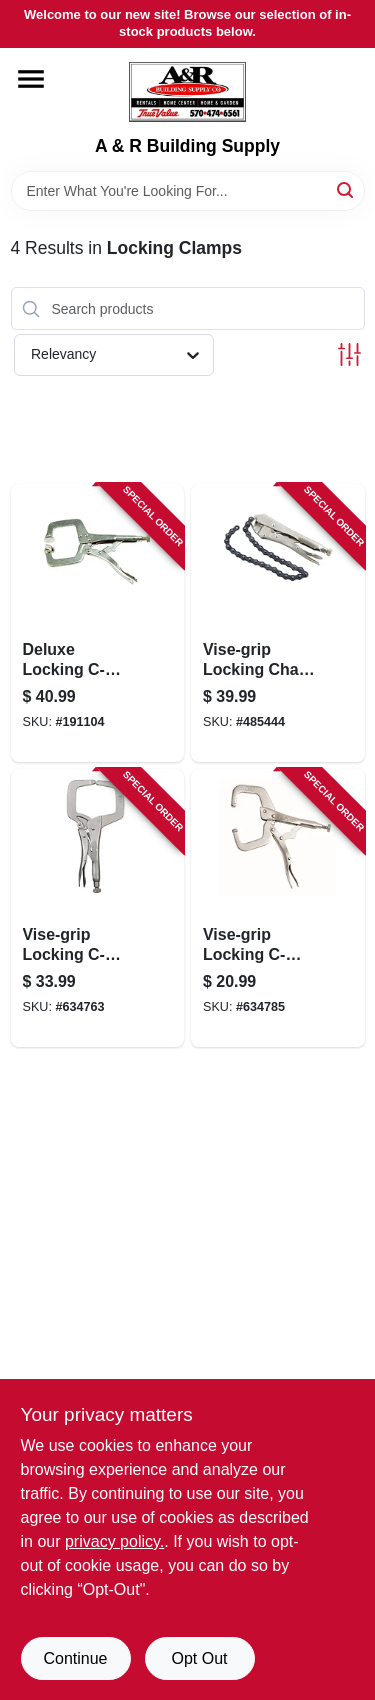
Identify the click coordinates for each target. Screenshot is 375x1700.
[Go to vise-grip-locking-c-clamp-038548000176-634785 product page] (278, 908)
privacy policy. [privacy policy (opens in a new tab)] (114, 1541)
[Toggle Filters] (349, 354)
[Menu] (31, 79)
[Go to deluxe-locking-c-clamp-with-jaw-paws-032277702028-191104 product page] (98, 623)
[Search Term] (188, 191)
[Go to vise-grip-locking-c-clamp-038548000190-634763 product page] (98, 908)
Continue (75, 1658)
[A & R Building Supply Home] (187, 92)
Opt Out (199, 1658)
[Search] (346, 189)
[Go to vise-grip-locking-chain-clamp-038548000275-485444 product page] (278, 623)
